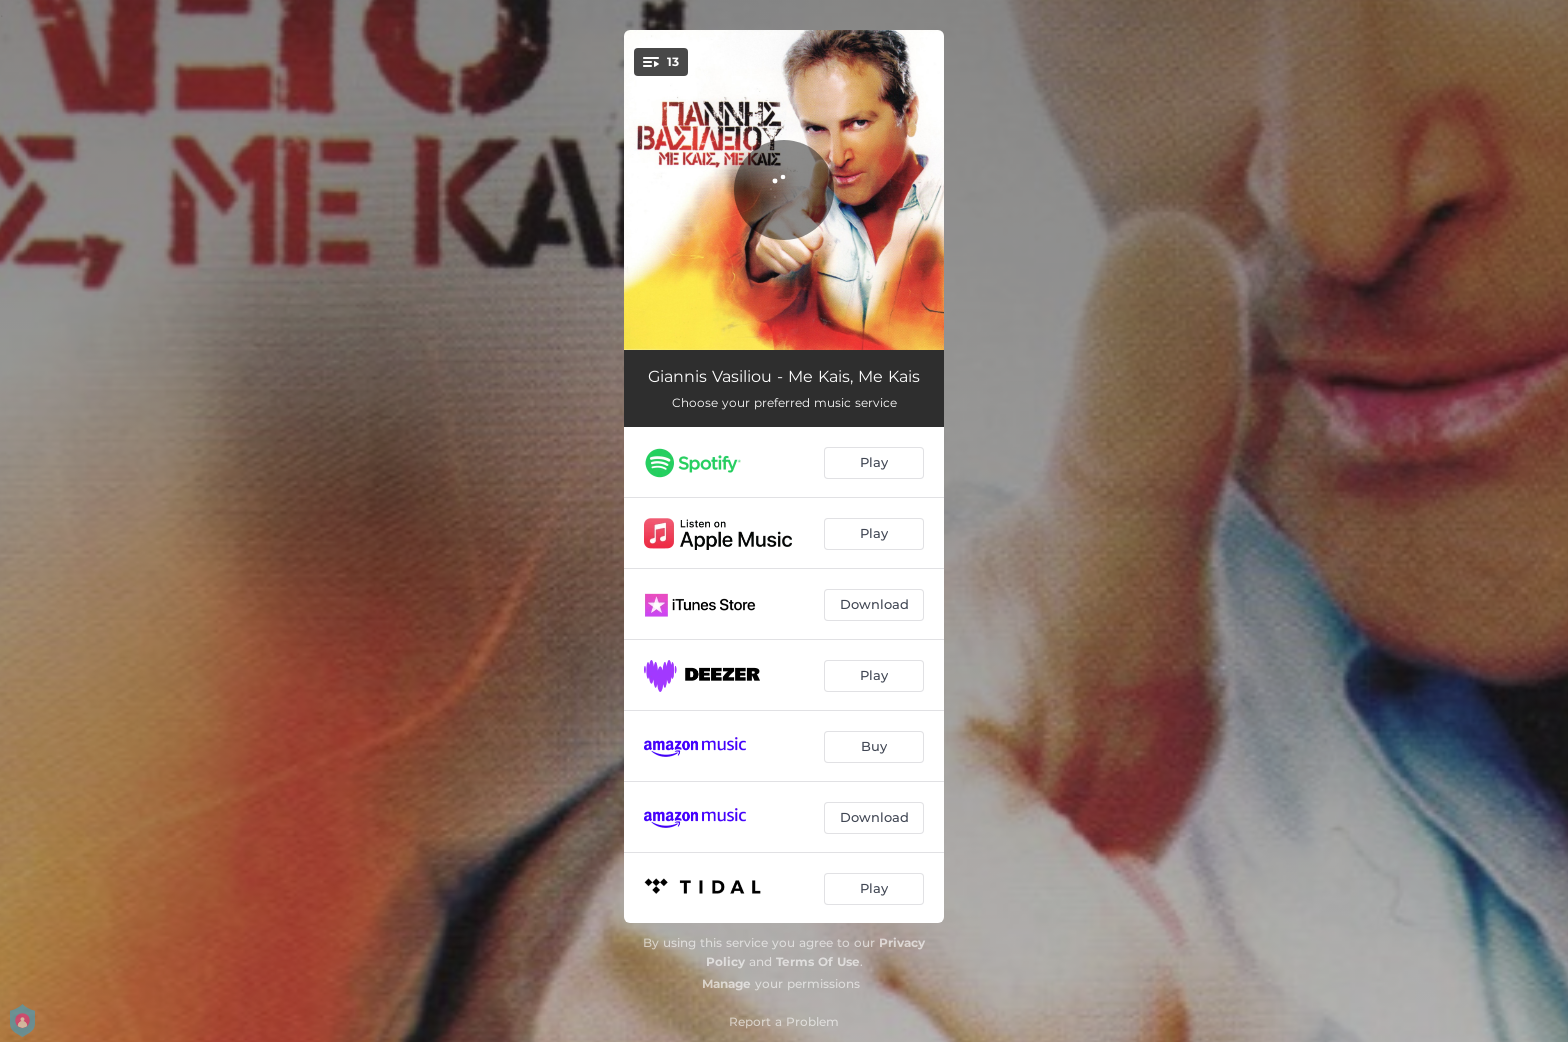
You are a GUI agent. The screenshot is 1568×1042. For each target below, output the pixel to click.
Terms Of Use (818, 961)
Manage (726, 983)
